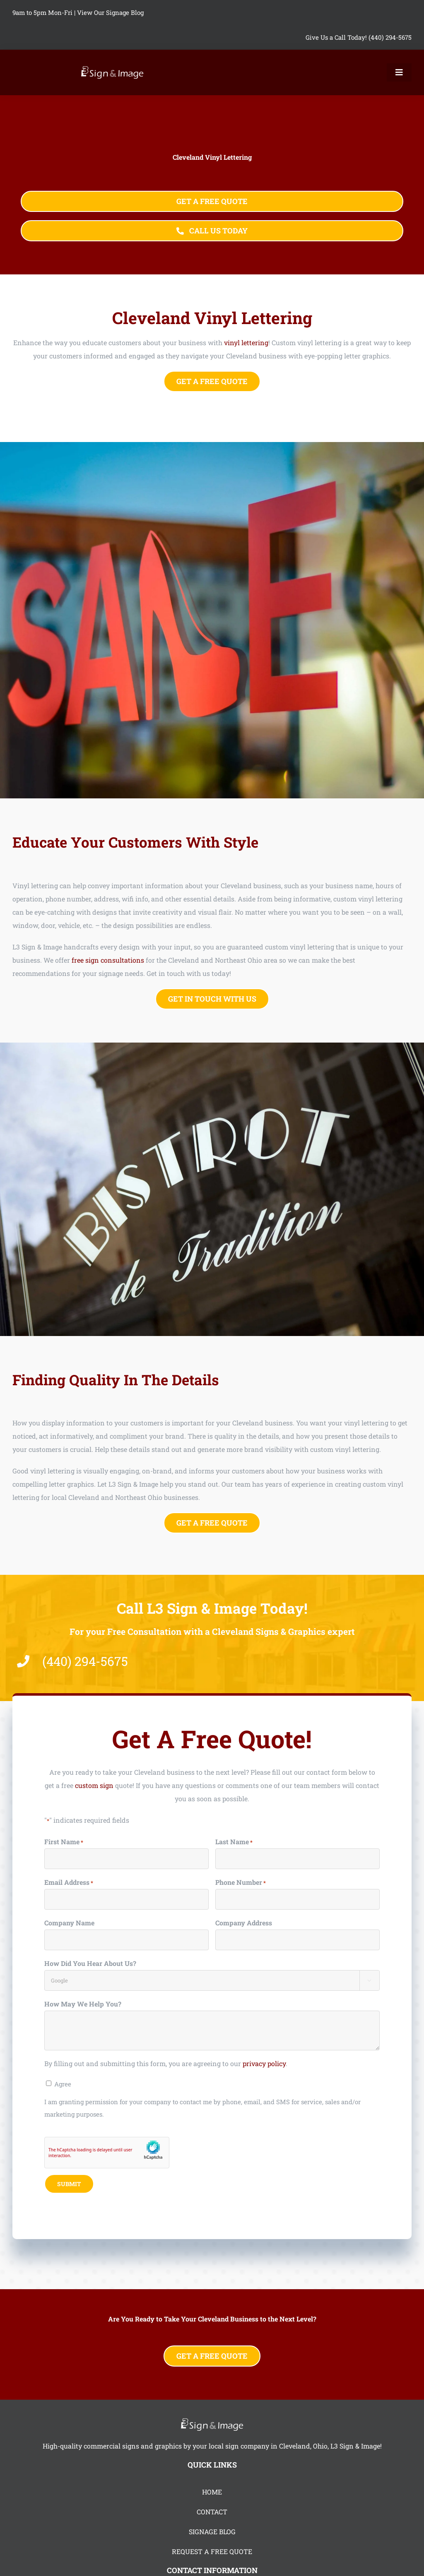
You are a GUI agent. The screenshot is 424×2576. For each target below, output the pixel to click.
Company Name (69, 1922)
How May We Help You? (82, 2003)
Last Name (234, 1842)
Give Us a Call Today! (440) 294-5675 (359, 37)
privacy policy (264, 2063)
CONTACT (212, 2511)
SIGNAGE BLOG (212, 2531)
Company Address (243, 1922)
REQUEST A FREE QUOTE (212, 2551)
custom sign (94, 1785)
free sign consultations (108, 960)
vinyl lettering (246, 342)
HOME (212, 2491)
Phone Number (240, 1882)
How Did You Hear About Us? (90, 1963)
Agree (62, 2084)
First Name (63, 1842)
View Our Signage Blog (110, 12)
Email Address (68, 1882)
